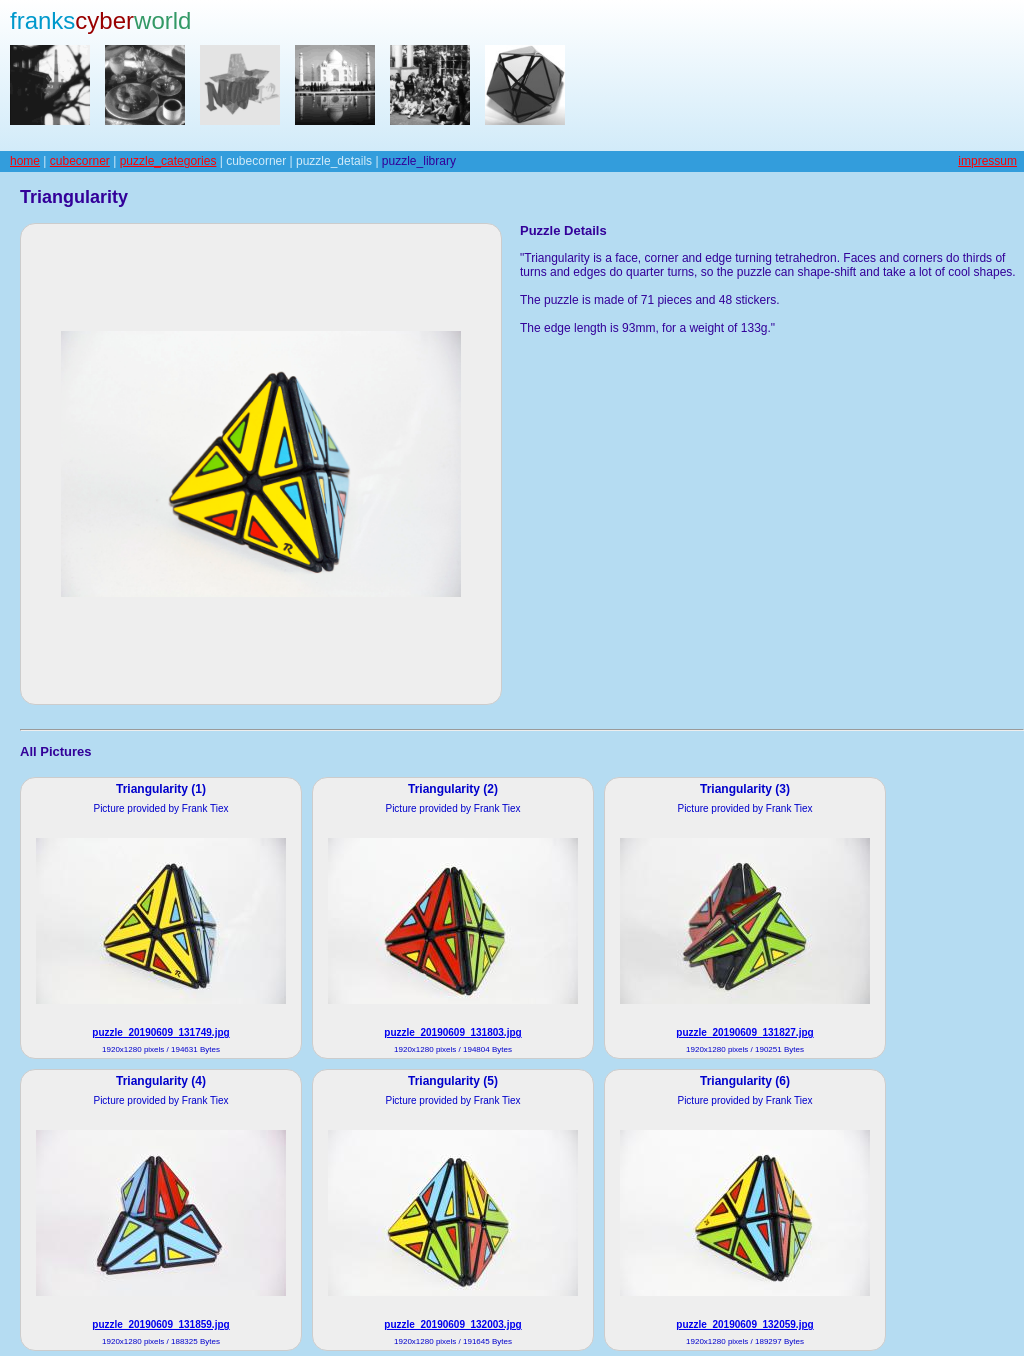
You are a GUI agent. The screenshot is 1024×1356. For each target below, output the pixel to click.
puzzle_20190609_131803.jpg (452, 1032)
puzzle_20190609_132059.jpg (744, 1324)
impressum (987, 161)
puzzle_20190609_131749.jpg (160, 1032)
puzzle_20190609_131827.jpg (744, 1032)
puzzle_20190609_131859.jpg (160, 1324)
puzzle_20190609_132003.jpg (452, 1324)
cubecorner (80, 161)
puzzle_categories (168, 161)
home (25, 161)
